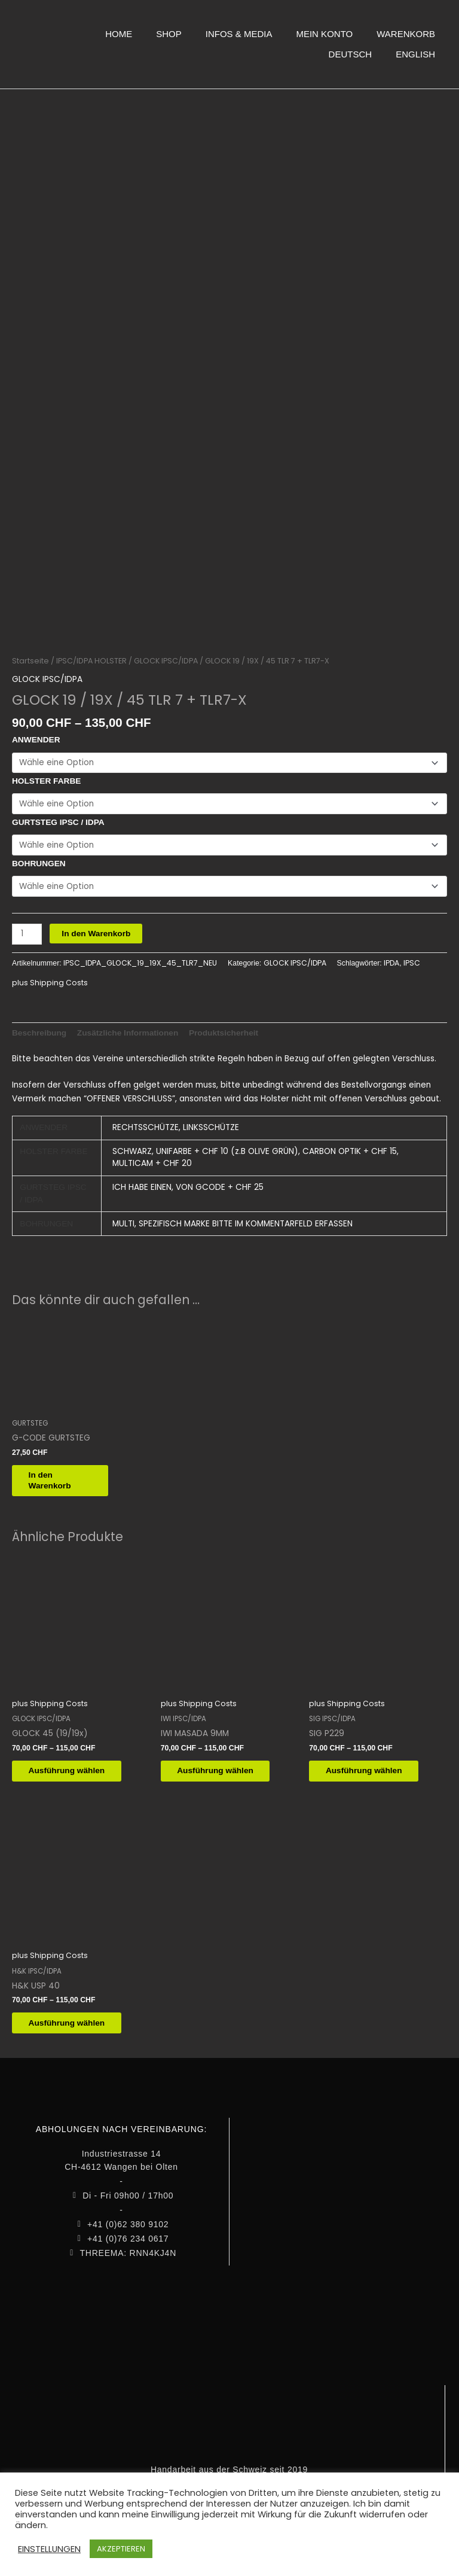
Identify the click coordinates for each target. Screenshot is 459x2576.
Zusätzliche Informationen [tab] (127, 1028)
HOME (118, 34)
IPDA (391, 959)
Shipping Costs (59, 978)
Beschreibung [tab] (39, 1028)
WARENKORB (406, 34)
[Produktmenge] (27, 929)
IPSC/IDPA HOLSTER (91, 656)
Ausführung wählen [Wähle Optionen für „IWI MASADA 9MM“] (223, 1768)
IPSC (411, 959)
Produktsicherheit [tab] (223, 1028)
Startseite (30, 656)
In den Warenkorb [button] (57, 1477)
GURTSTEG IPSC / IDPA (58, 818)
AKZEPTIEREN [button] (121, 2548)
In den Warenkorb (96, 928)
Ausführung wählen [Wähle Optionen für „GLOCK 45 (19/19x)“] (74, 1768)
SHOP (169, 34)
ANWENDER (36, 735)
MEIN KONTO (324, 34)
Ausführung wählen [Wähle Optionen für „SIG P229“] (371, 1768)
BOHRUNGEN (39, 858)
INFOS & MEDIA (239, 34)
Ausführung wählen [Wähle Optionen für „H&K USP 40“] (74, 2022)
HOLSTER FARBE (46, 776)
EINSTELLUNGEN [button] (49, 2549)
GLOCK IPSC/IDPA (166, 656)
